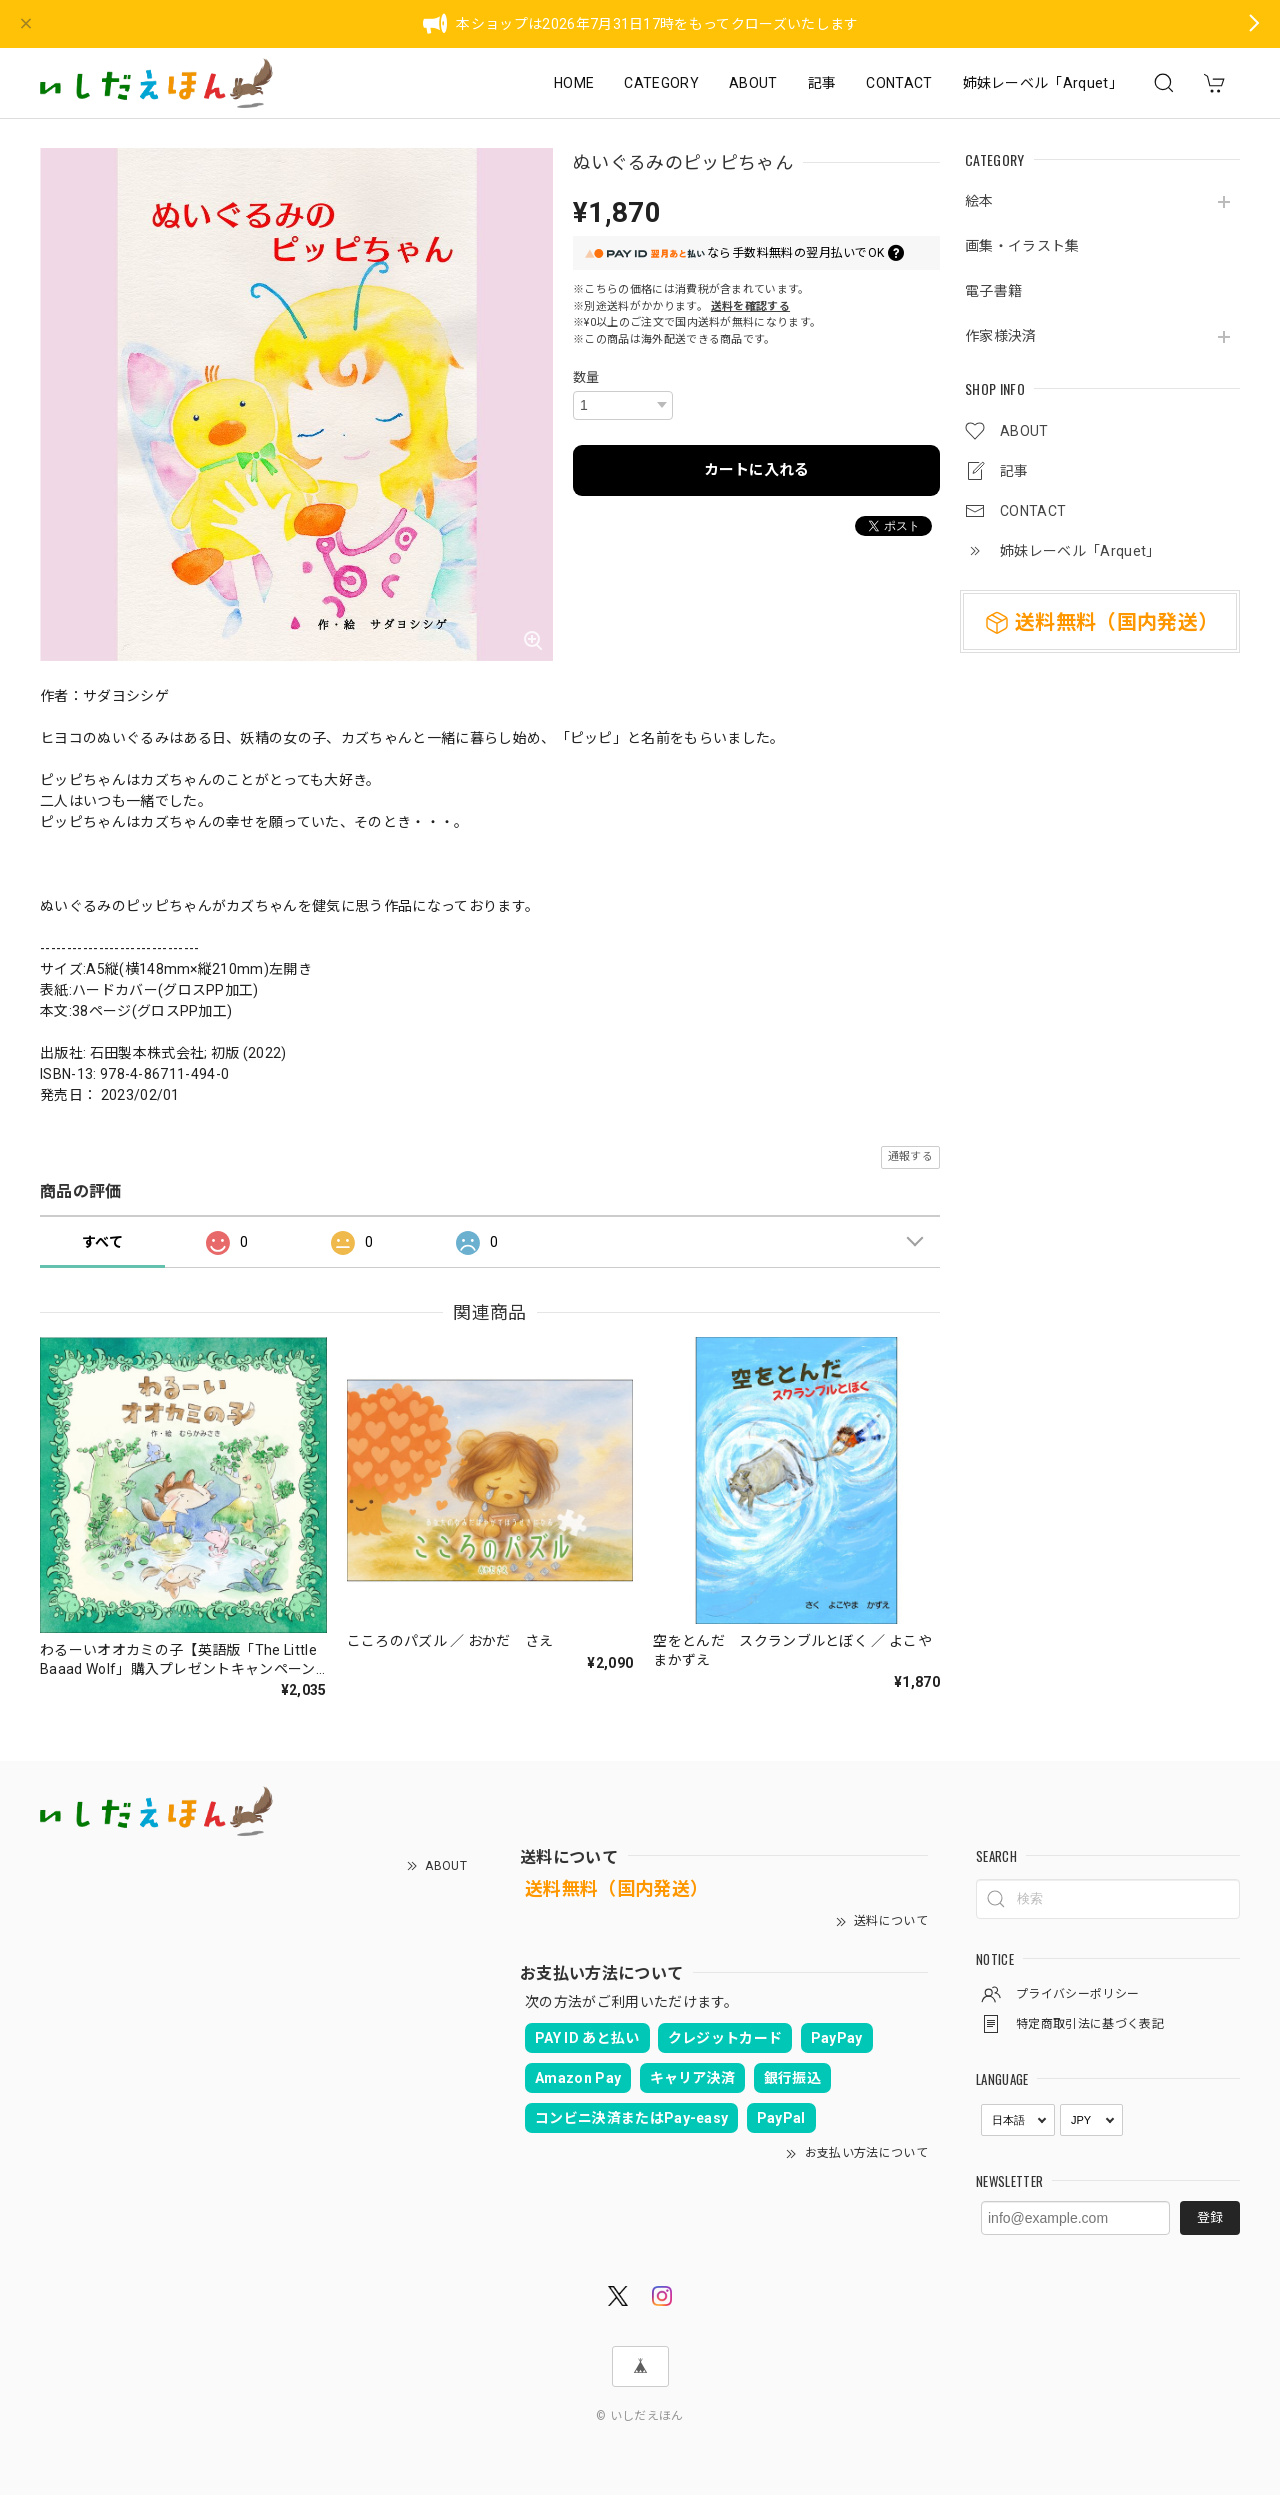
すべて (102, 1242)
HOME (574, 83)
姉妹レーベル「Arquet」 (1043, 83)
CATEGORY (661, 83)
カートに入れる (756, 470)
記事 (822, 83)
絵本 (979, 201)
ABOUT (753, 83)
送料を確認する (750, 306)
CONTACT (899, 83)
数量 (586, 377)
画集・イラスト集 (1022, 246)
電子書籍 (993, 291)
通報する (910, 1156)
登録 (1210, 2217)
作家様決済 (1001, 336)
